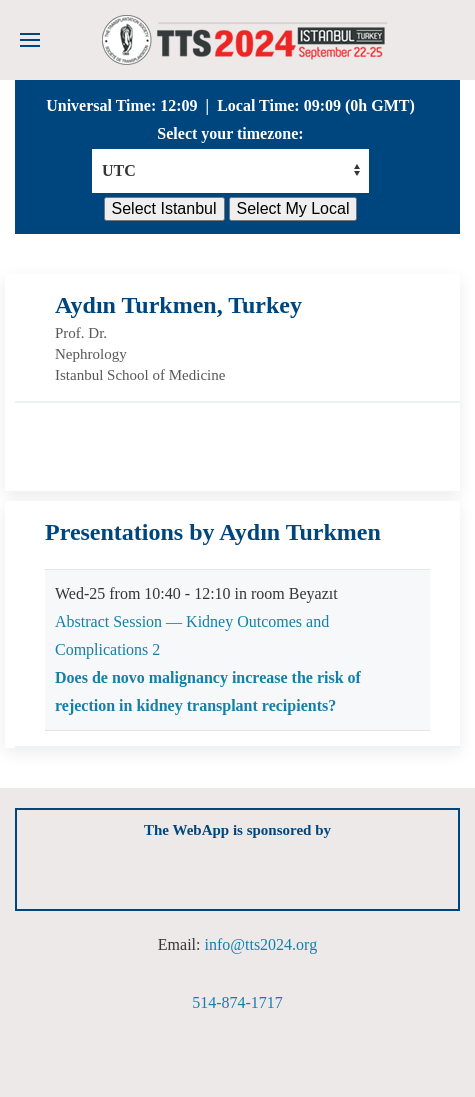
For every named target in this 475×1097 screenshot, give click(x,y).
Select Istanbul (164, 208)
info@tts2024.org (260, 944)
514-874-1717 (237, 1002)
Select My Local (293, 208)
